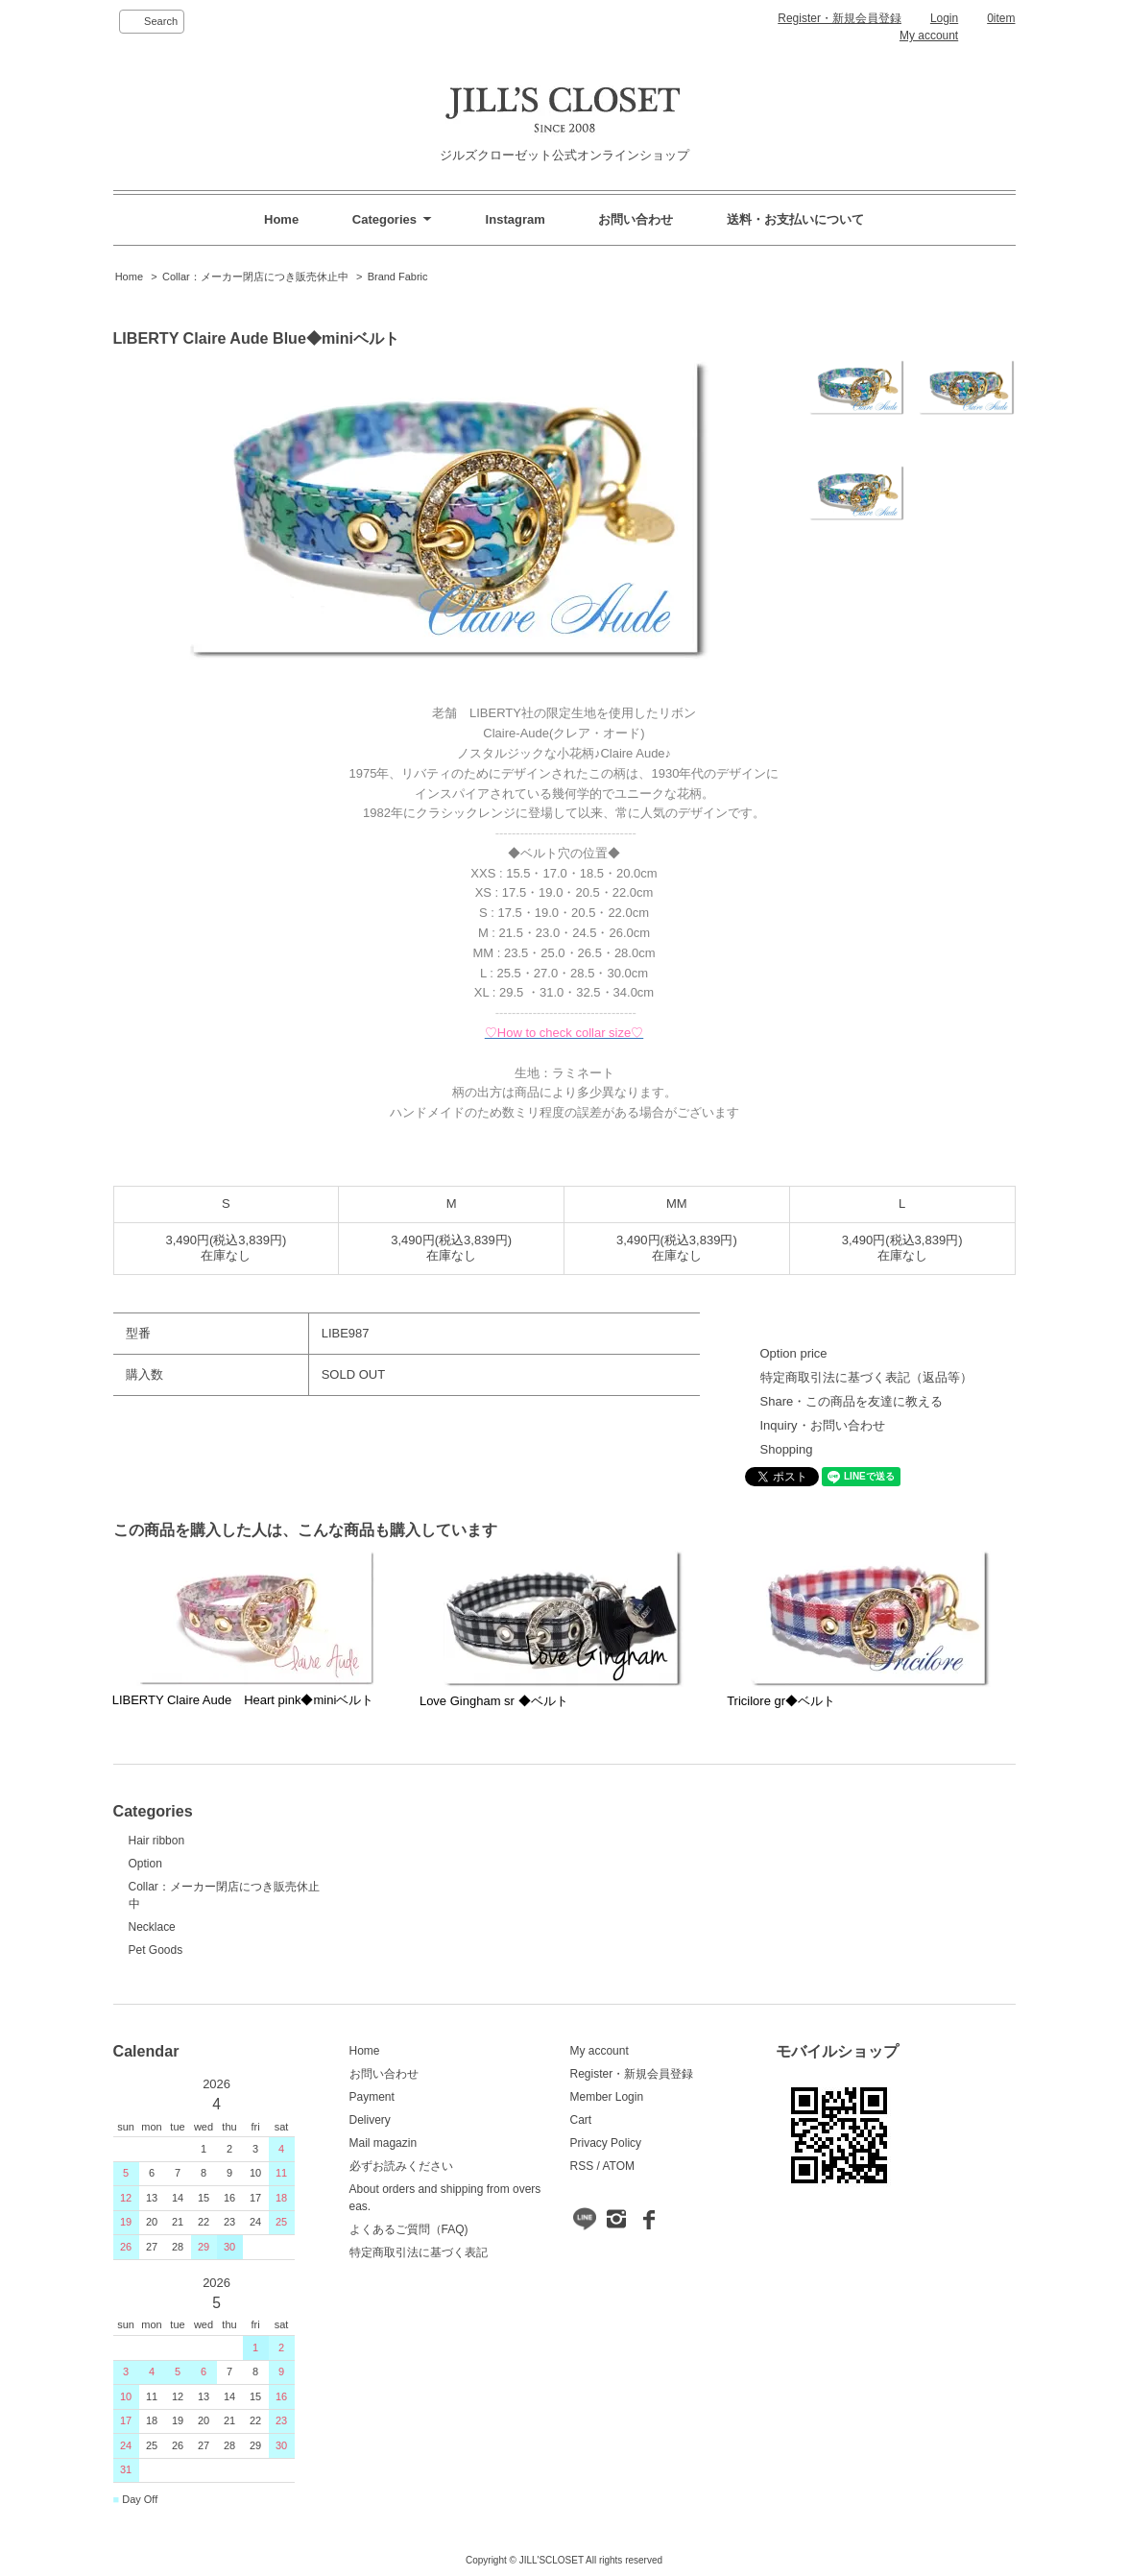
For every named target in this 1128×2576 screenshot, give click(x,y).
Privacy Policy (606, 2143)
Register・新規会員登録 (839, 18)
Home (281, 219)
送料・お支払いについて (795, 219)
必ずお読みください (401, 2166)
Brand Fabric (398, 276)
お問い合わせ (635, 219)
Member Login (607, 2097)
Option (145, 1863)
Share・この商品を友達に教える (852, 1401)
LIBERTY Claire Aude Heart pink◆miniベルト (243, 1700)
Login (944, 18)
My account (929, 35)
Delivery (370, 2120)
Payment (372, 2097)
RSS (582, 2166)
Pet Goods (156, 1950)
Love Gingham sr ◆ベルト (494, 1701)
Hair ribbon (157, 1840)
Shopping (786, 1449)
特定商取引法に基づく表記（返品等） (866, 1377)
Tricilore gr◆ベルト (781, 1701)
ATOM (618, 2166)
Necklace (152, 1927)
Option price (794, 1353)
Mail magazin (383, 2143)
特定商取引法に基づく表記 (418, 2252)
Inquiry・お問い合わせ (822, 1425)
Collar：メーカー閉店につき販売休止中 (255, 276)
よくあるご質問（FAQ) (408, 2229)
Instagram (515, 219)
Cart (581, 2120)
